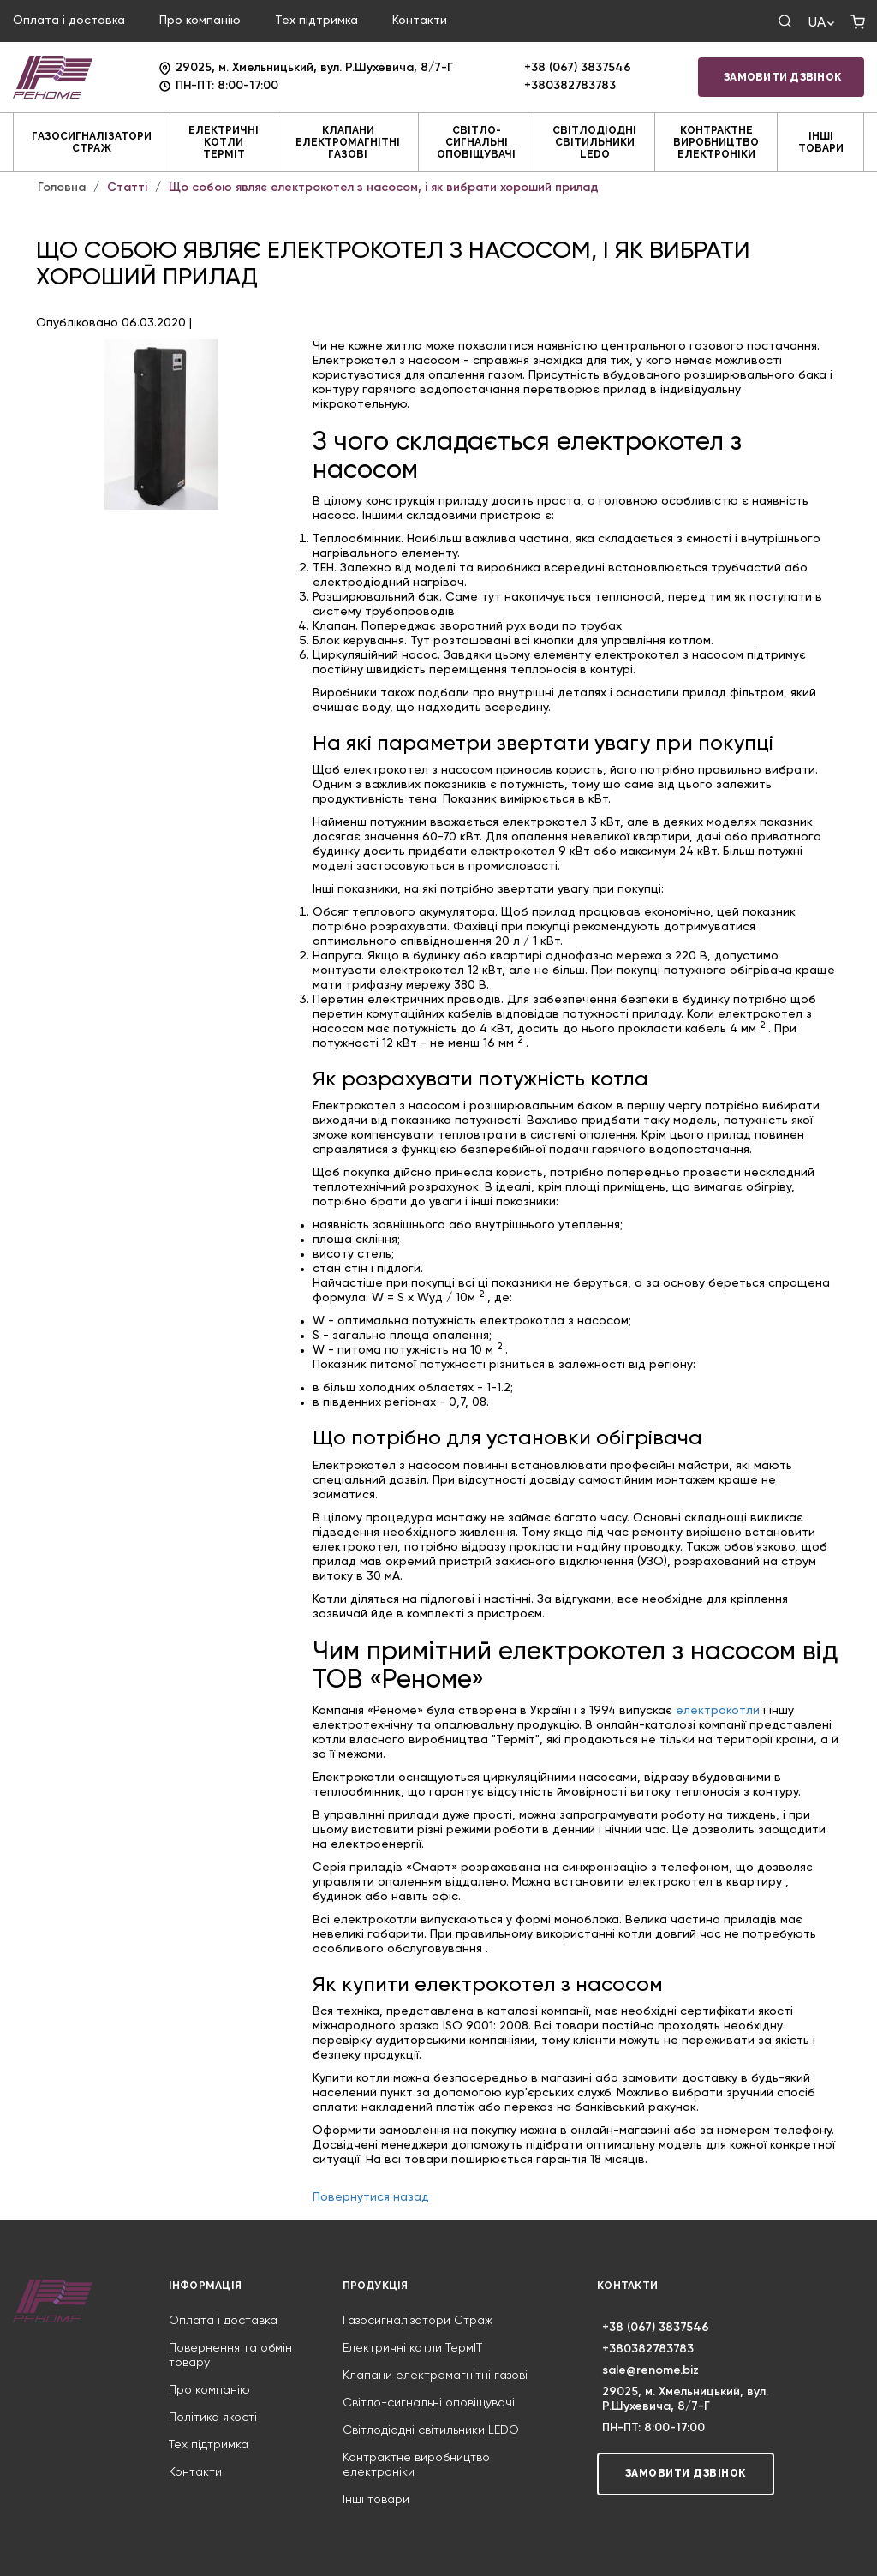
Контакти (419, 21)
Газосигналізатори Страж (92, 142)
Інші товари (821, 142)
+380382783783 (570, 86)
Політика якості (213, 2418)
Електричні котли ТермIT (223, 142)
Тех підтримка (316, 21)
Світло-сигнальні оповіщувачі (476, 142)
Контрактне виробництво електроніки (716, 142)
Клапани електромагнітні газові (347, 142)
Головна (62, 188)
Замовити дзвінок (783, 77)
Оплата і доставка (69, 21)
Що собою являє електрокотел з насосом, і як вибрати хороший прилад (384, 188)
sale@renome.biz (650, 2370)
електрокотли (718, 1711)
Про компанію (200, 21)
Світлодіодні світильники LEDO (594, 142)
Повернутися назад (371, 2197)
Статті (127, 188)
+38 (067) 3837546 (577, 68)
